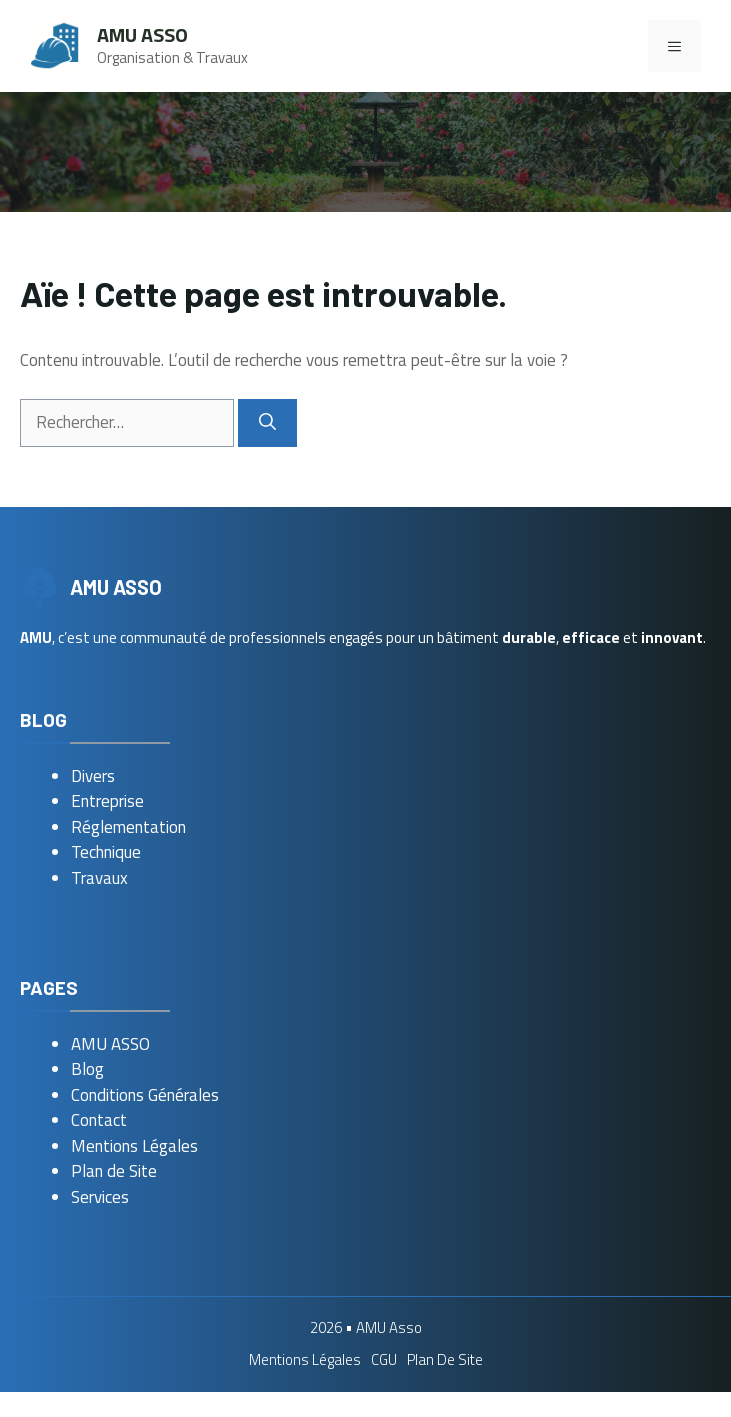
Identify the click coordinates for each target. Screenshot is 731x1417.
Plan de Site (114, 1171)
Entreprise (107, 801)
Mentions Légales (134, 1146)
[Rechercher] (267, 423)
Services (100, 1197)
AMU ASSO (110, 1044)
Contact (99, 1120)
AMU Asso (142, 34)
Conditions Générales (145, 1095)
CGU (384, 1359)
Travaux (99, 878)
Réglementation (128, 827)
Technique (106, 852)
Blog (87, 1069)
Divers (93, 776)
